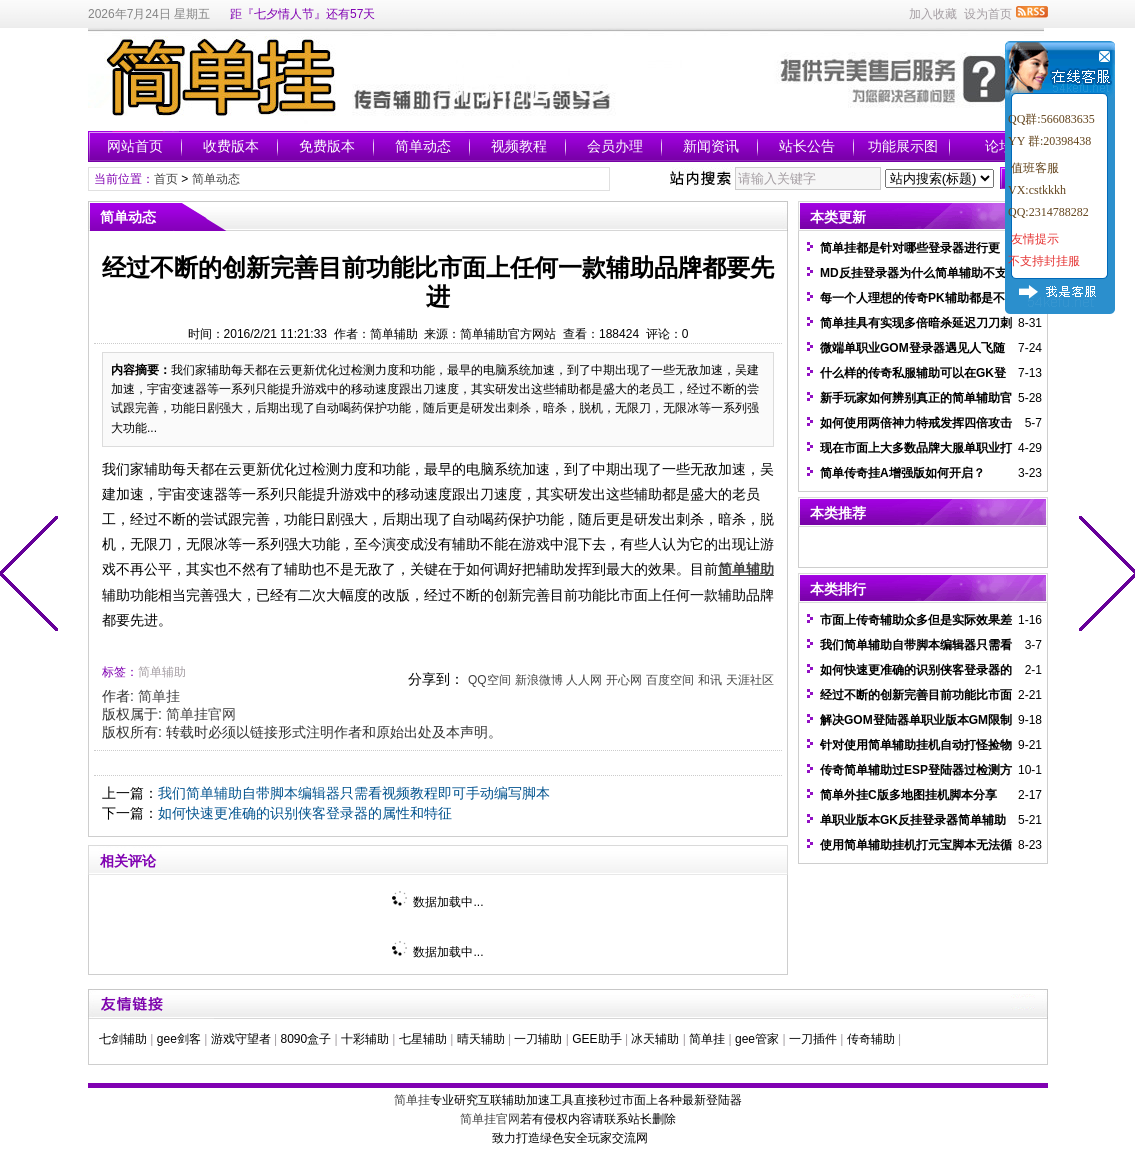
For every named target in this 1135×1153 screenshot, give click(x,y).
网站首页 (135, 146)
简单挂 (159, 696)
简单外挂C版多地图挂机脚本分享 (908, 795)
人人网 (584, 680)
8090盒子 (305, 1039)
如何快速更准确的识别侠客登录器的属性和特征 (305, 813)
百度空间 (670, 680)
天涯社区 (750, 680)
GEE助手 (596, 1039)
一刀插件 (813, 1039)
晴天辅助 (481, 1039)
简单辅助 (162, 672)
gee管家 (757, 1039)
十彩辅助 (365, 1039)
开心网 (624, 680)
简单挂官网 (201, 714)
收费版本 (231, 146)
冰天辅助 (655, 1039)
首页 (166, 179)
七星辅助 (423, 1039)
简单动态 (423, 146)
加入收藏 (933, 14)
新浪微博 (539, 680)
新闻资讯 (711, 146)
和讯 (710, 680)
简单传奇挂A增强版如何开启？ (902, 473)
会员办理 (615, 146)
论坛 (999, 146)
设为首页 (988, 14)
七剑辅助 (123, 1039)
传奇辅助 (871, 1039)
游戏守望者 (241, 1039)
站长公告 (807, 146)
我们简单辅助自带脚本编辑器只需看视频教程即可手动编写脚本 (354, 793)
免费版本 (327, 146)
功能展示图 (903, 146)
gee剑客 (179, 1039)
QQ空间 (489, 680)
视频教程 (519, 146)
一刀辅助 (538, 1039)
